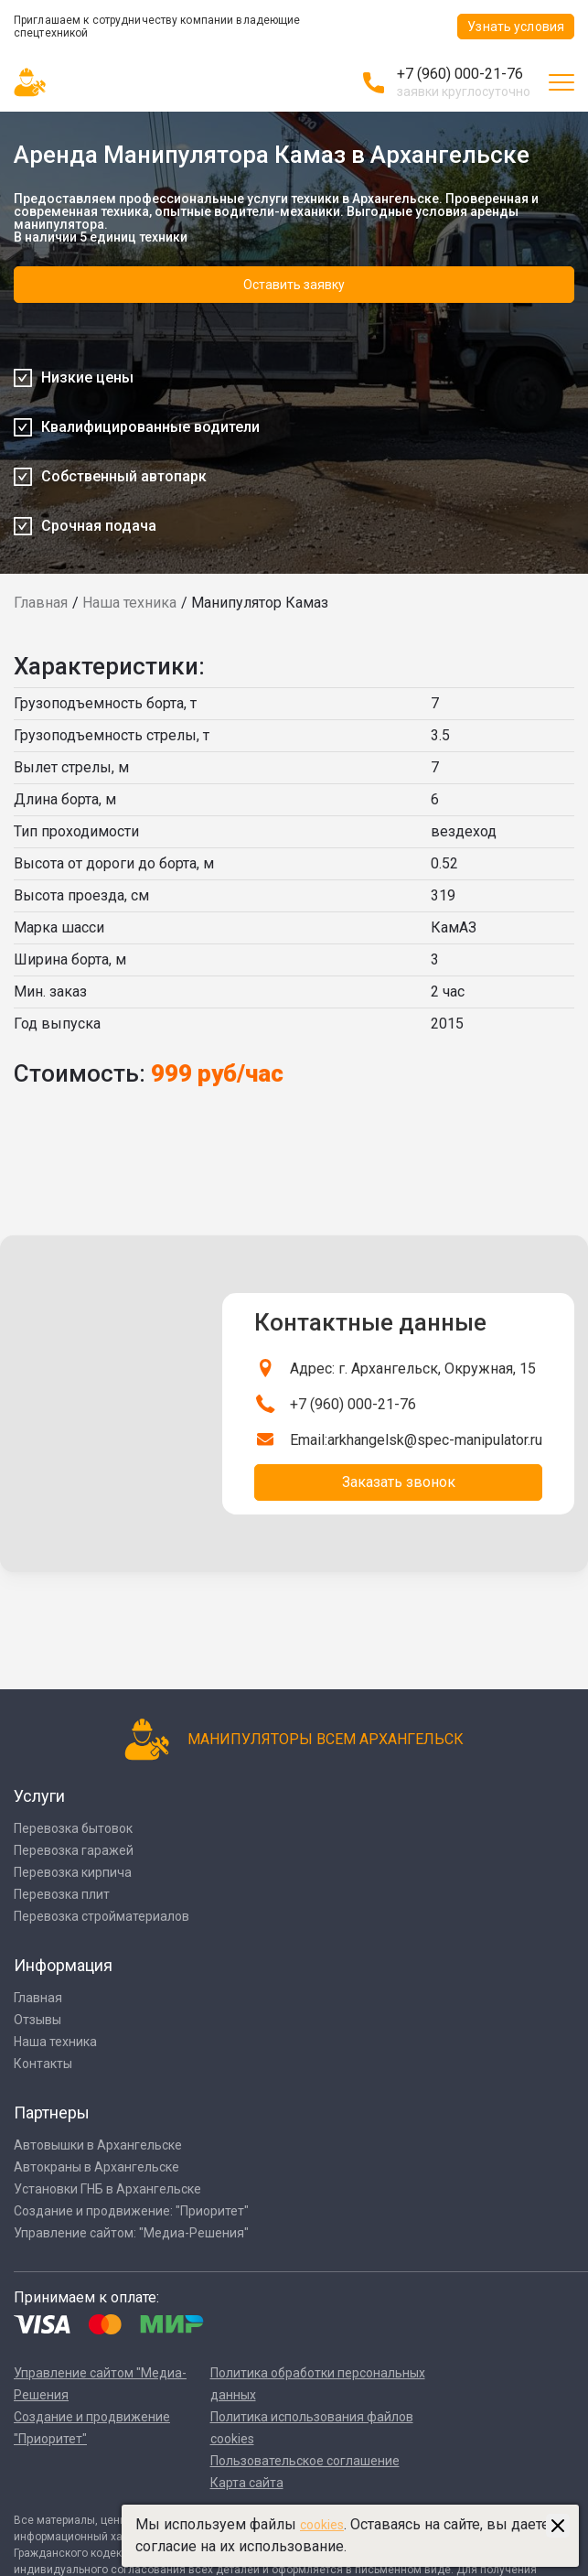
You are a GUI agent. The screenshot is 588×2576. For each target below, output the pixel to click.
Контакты (43, 2063)
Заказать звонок (398, 1482)
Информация (63, 1965)
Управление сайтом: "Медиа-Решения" (131, 2233)
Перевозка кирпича (73, 1872)
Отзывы (37, 2019)
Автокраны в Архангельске (96, 2167)
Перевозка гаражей (74, 1850)
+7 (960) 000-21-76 (460, 73)
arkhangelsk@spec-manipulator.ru (434, 1440)
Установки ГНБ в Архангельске (107, 2189)
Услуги (39, 1795)
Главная (41, 602)
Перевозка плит (62, 1894)
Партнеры (52, 2112)
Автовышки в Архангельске (98, 2145)
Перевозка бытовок (73, 1828)
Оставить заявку (294, 284)
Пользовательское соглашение (305, 2460)
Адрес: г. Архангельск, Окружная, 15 (413, 1368)
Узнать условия (515, 26)
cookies (322, 2524)
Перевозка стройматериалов (101, 1916)
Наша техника (129, 602)
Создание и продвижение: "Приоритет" (131, 2211)
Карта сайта (246, 2482)
